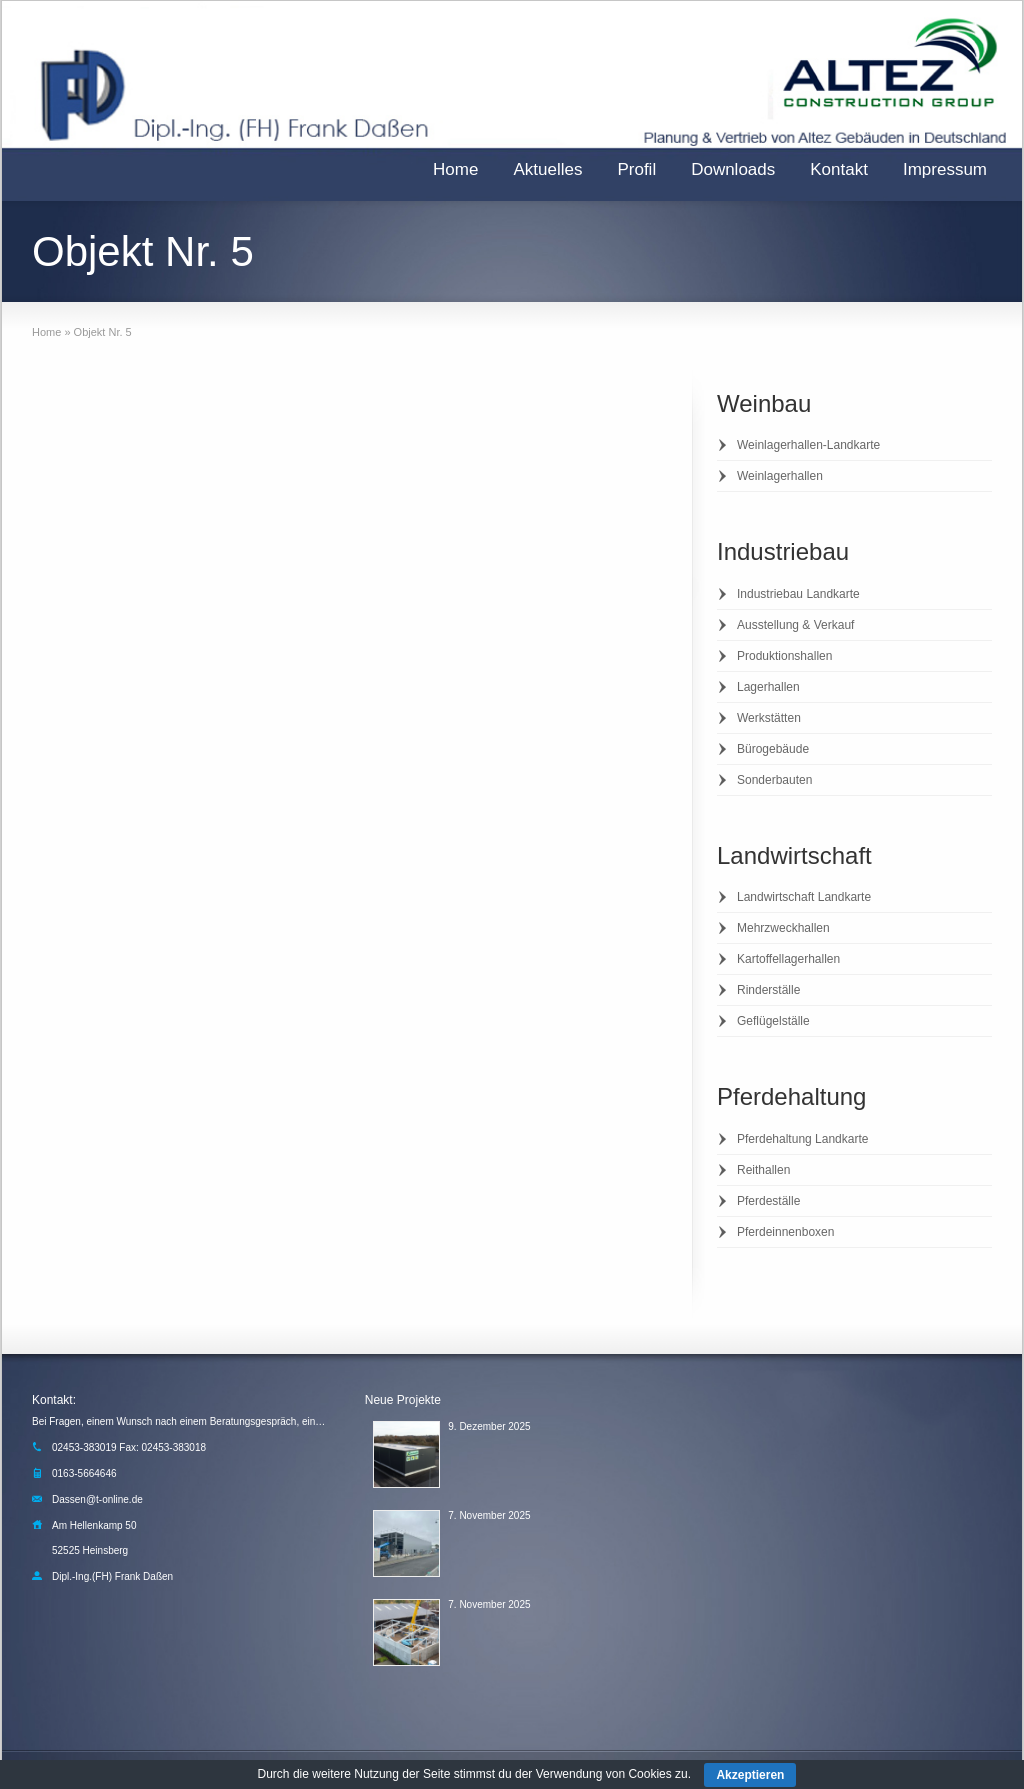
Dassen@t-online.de (97, 1499)
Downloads (733, 169)
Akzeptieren (750, 1775)
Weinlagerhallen (780, 476)
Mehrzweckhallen (783, 928)
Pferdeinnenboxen (785, 1232)
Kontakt (839, 169)
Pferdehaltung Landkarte (802, 1139)
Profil (636, 169)
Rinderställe (768, 990)
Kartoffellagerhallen (788, 959)
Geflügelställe (773, 1021)
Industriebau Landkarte (798, 594)
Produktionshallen (784, 656)
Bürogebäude (773, 749)
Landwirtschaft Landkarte (804, 897)
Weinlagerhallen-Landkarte (808, 445)
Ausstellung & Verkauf (795, 625)
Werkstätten (769, 718)
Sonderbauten (774, 780)
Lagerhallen (768, 687)
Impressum (945, 169)
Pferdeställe (768, 1201)
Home (455, 169)
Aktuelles (547, 169)
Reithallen (763, 1170)
